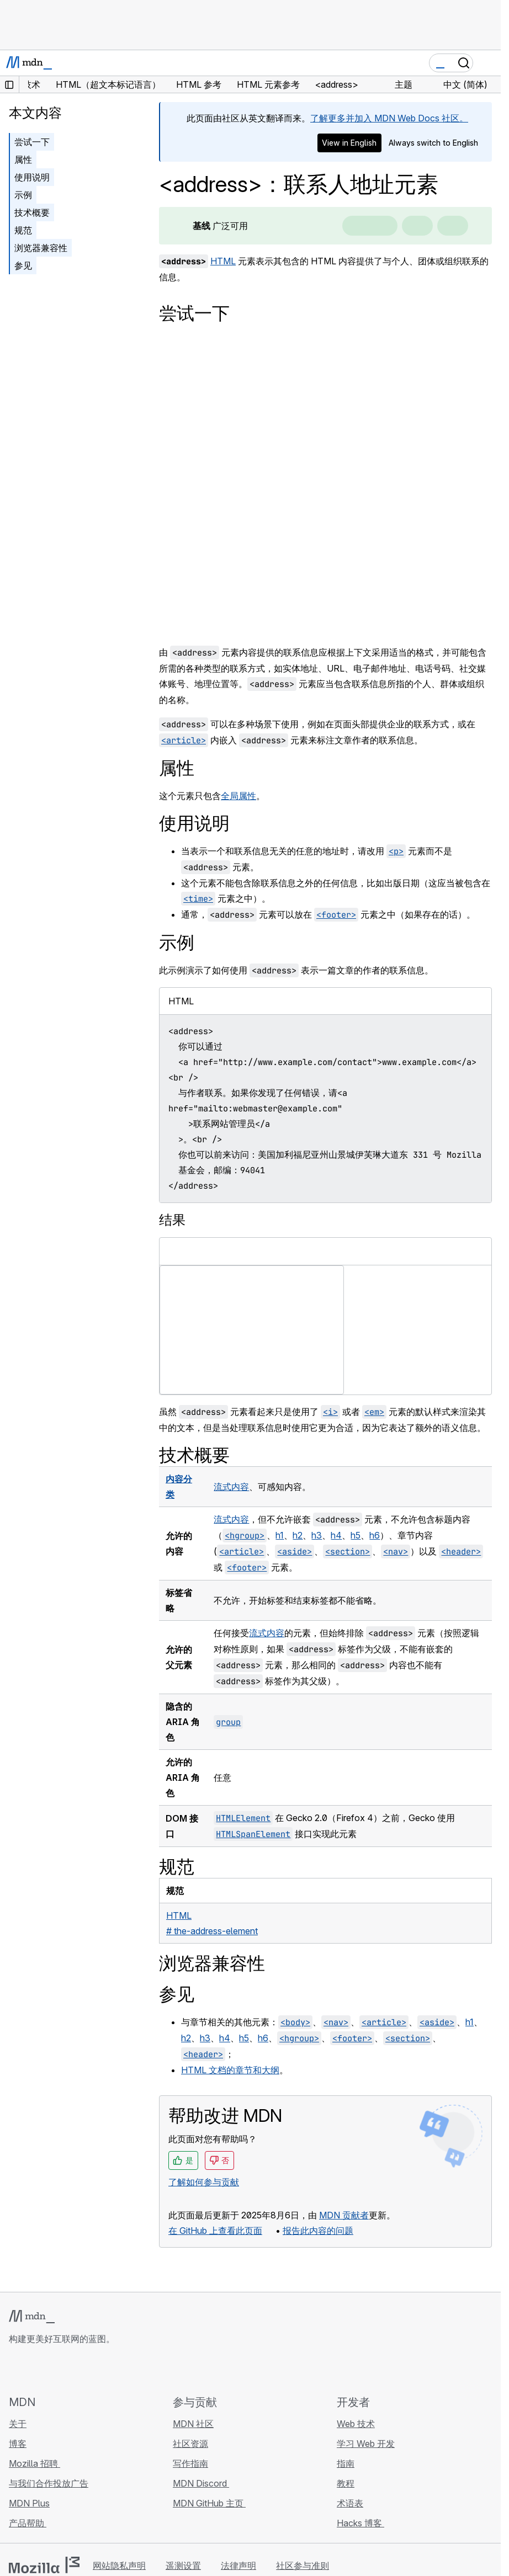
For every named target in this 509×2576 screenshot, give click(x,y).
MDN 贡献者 (344, 2215)
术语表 (350, 2503)
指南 (345, 2463)
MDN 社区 (193, 2423)
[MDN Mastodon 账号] (75, 2369)
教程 (345, 2483)
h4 (336, 1535)
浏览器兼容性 (40, 247)
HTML (223, 261)
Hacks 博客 (360, 2523)
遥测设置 (183, 2565)
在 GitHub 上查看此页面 (215, 2230)
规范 (23, 230)
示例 (23, 194)
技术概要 (32, 212)
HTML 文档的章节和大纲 (230, 2069)
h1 (279, 1535)
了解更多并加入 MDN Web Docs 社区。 (389, 118)
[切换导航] (488, 63)
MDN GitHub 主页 (209, 2503)
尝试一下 (32, 141)
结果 (172, 1220)
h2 (298, 1535)
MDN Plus (29, 2503)
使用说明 (32, 177)
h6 (374, 1535)
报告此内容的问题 (318, 2230)
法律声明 (238, 2565)
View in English (349, 142)
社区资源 (190, 2443)
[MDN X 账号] (55, 2369)
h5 (355, 1535)
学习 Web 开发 (366, 2443)
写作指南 (190, 2463)
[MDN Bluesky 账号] (35, 2369)
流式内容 (231, 1486)
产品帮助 (27, 2523)
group (228, 1722)
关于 (17, 2423)
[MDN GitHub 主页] (15, 2369)
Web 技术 (356, 2423)
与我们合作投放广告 (48, 2483)
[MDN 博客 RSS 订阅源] (95, 2369)
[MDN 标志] (32, 2316)
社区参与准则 (302, 2565)
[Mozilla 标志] (44, 2565)
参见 (23, 265)
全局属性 (238, 795)
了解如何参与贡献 (203, 2182)
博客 (17, 2443)
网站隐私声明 (119, 2565)
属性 (23, 159)
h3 (316, 1535)
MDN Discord (201, 2483)
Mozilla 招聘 (34, 2463)
